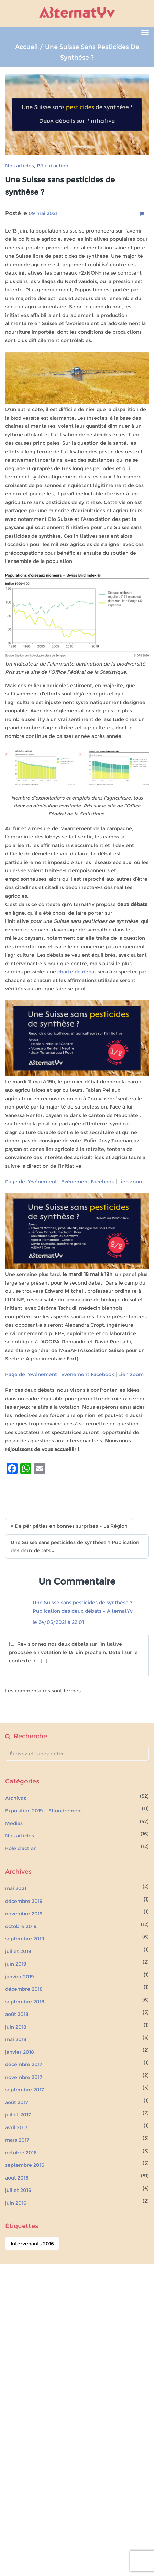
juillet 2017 (18, 2115)
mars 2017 (17, 2140)
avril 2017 (16, 2127)
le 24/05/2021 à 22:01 (58, 1622)
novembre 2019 (24, 1913)
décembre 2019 (24, 1901)
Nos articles (19, 166)
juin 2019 (15, 1964)
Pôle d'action (52, 166)
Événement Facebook (87, 1181)
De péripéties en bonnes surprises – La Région (71, 1526)
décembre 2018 (24, 1989)
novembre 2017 (23, 2077)
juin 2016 (15, 2203)
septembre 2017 (24, 2089)
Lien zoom (131, 1181)
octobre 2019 (21, 1926)
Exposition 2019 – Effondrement (43, 1810)
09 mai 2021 (43, 213)
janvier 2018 (19, 2052)
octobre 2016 (21, 2153)
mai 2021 (15, 1888)
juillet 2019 (18, 1951)
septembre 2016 (24, 2165)
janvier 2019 (19, 1977)
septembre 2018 (24, 2002)
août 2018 (17, 2014)
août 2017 (16, 2102)
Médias (14, 1823)
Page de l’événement (31, 1181)
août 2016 (17, 2178)
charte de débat (76, 972)
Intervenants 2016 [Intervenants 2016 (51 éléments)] (32, 2243)
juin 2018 (15, 2027)
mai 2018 (15, 2039)
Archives (15, 1798)
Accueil (26, 47)
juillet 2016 (18, 2190)
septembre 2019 (24, 1939)
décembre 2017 (23, 2064)
